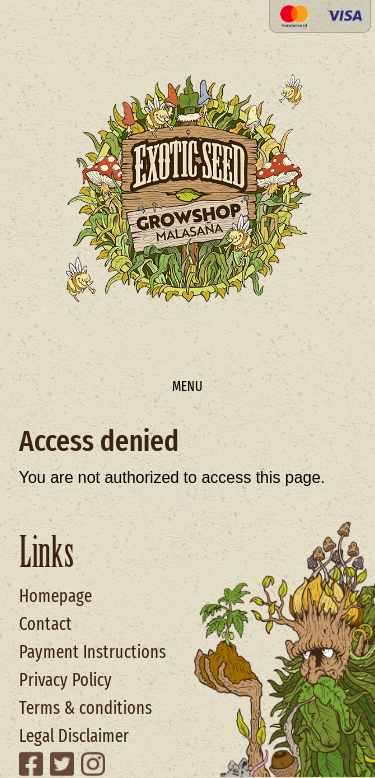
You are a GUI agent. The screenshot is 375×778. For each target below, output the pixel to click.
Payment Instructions (92, 652)
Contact (45, 624)
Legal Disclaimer (74, 736)
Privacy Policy (65, 680)
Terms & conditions (85, 708)
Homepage (55, 596)
